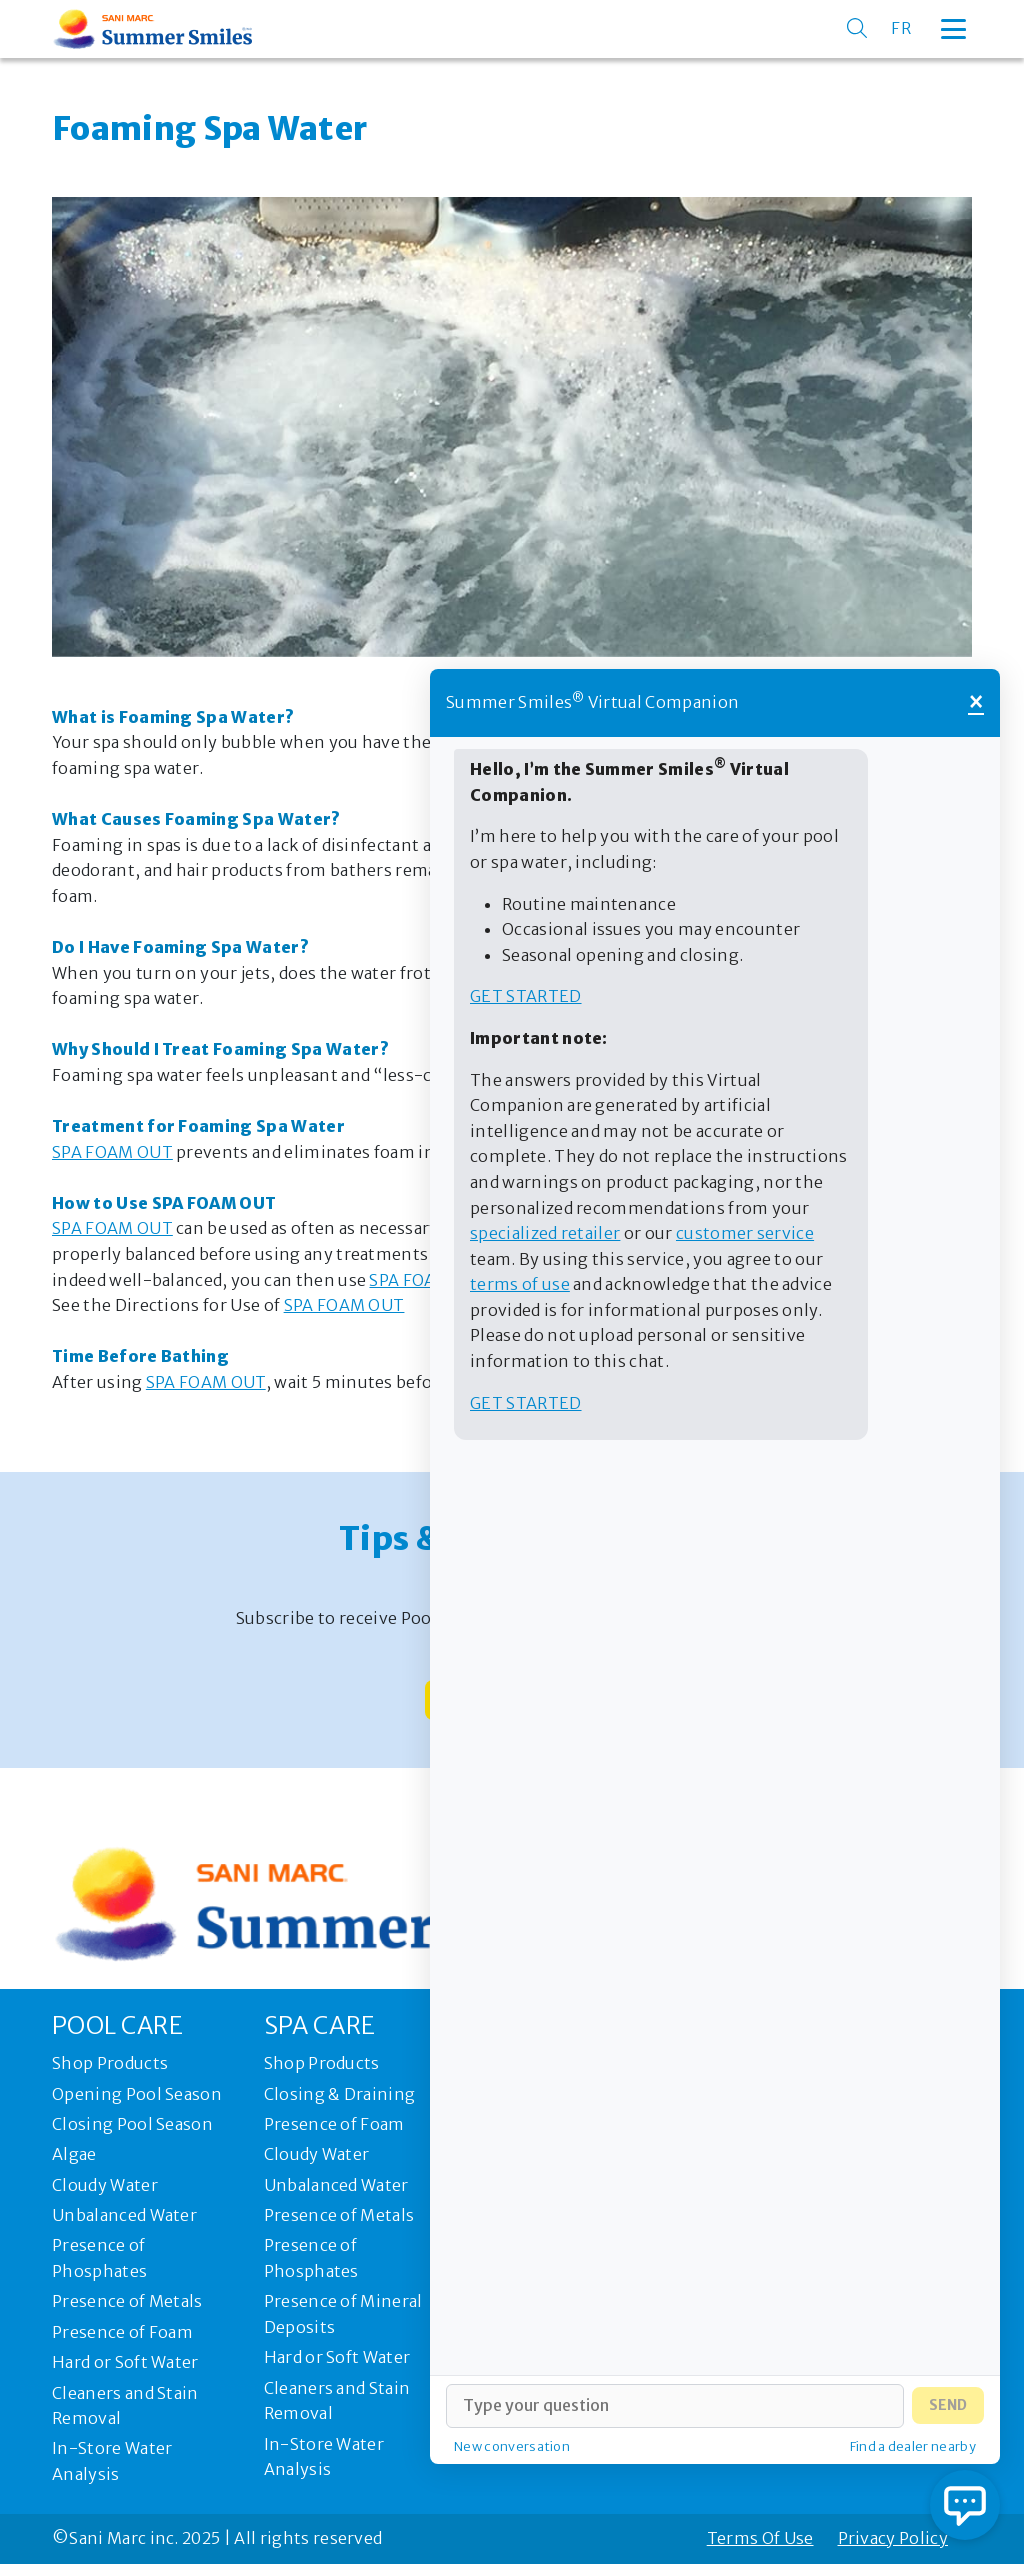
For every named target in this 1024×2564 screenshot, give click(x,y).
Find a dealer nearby (913, 2446)
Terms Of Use (760, 2538)
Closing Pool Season (132, 2124)
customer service (745, 1233)
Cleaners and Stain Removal (125, 2406)
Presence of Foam (122, 2332)
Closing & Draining (340, 2094)
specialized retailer (545, 1233)
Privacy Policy (893, 2538)
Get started (526, 996)
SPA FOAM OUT (112, 1152)
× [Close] (976, 702)
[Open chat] (965, 2505)
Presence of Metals (127, 2301)
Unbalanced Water (124, 2215)
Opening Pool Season (137, 2094)
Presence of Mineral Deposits (343, 2314)
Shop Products (110, 2063)
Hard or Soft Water (125, 2362)
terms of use (520, 1284)
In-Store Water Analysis (112, 2461)
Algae (74, 2154)
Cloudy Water (105, 2185)
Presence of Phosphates (99, 2258)
